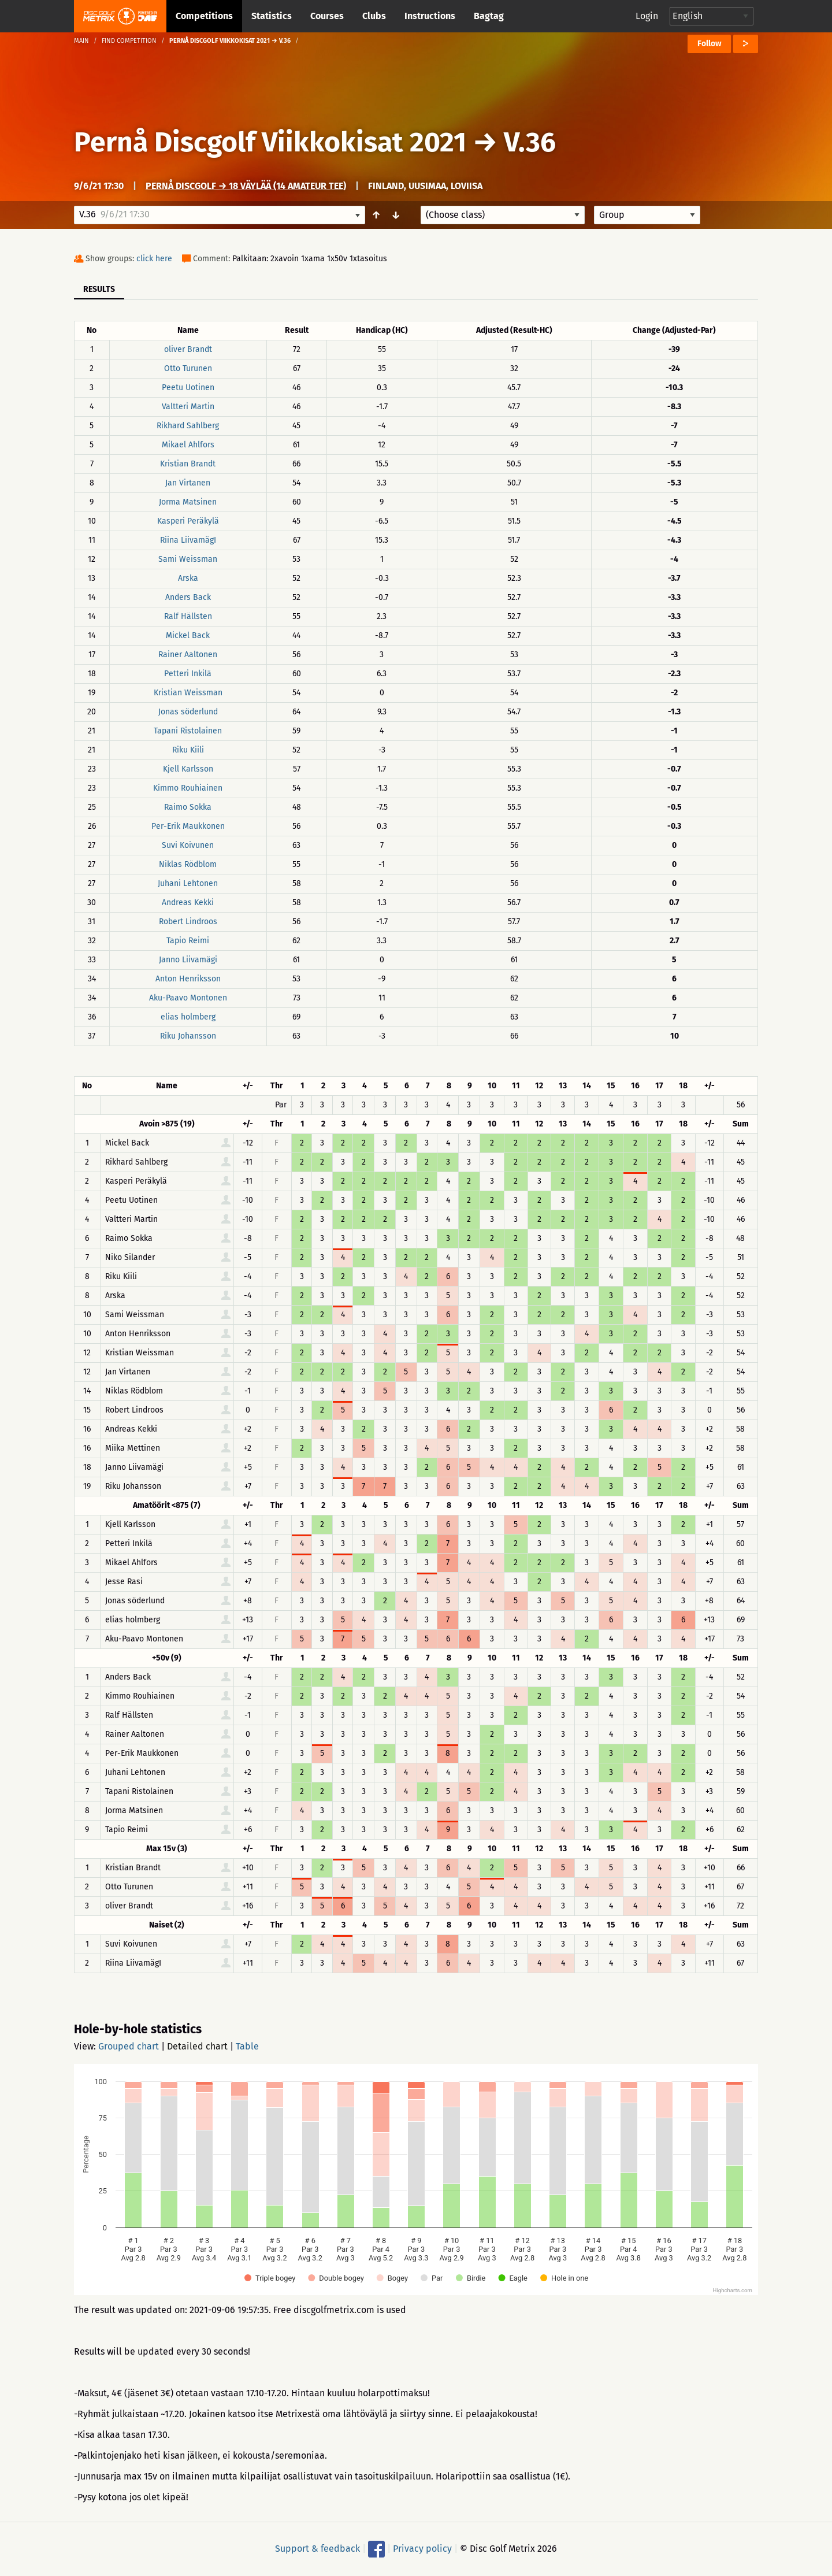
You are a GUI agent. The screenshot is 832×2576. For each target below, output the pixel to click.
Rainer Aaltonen (187, 654)
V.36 (530, 142)
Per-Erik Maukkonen (188, 826)
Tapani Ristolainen (188, 731)
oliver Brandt (188, 349)
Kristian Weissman (188, 693)
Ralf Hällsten (188, 616)
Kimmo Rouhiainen (187, 788)
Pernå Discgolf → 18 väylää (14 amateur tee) (246, 185)
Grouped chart (128, 2046)
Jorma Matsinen (188, 502)
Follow (709, 44)
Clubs (374, 15)
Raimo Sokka (187, 807)
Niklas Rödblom (188, 864)
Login (647, 15)
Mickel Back (188, 635)
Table (247, 2046)
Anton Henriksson (188, 979)
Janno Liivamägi (188, 960)
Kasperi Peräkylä (188, 521)
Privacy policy (422, 2548)
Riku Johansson (188, 1036)
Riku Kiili (188, 750)
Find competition (129, 41)
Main (81, 41)
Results (99, 289)
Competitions (204, 15)
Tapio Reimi (187, 941)
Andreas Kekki (188, 902)
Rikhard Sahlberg (188, 426)
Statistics (271, 15)
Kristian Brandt (188, 464)
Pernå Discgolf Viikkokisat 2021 (270, 142)
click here (154, 259)
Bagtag (489, 15)
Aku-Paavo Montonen (188, 998)
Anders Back (188, 597)
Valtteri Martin (188, 407)
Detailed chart (197, 2046)
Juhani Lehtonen (188, 883)
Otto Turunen (188, 368)
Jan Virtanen (187, 483)
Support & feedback (317, 2548)
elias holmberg (188, 1017)
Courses (327, 15)
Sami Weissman (187, 559)
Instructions (429, 15)
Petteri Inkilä (187, 674)
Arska (188, 578)
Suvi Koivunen (188, 845)
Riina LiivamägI (188, 540)
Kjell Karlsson (188, 769)
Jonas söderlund (188, 712)
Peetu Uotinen (188, 387)
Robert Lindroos (188, 921)
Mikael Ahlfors (188, 445)
